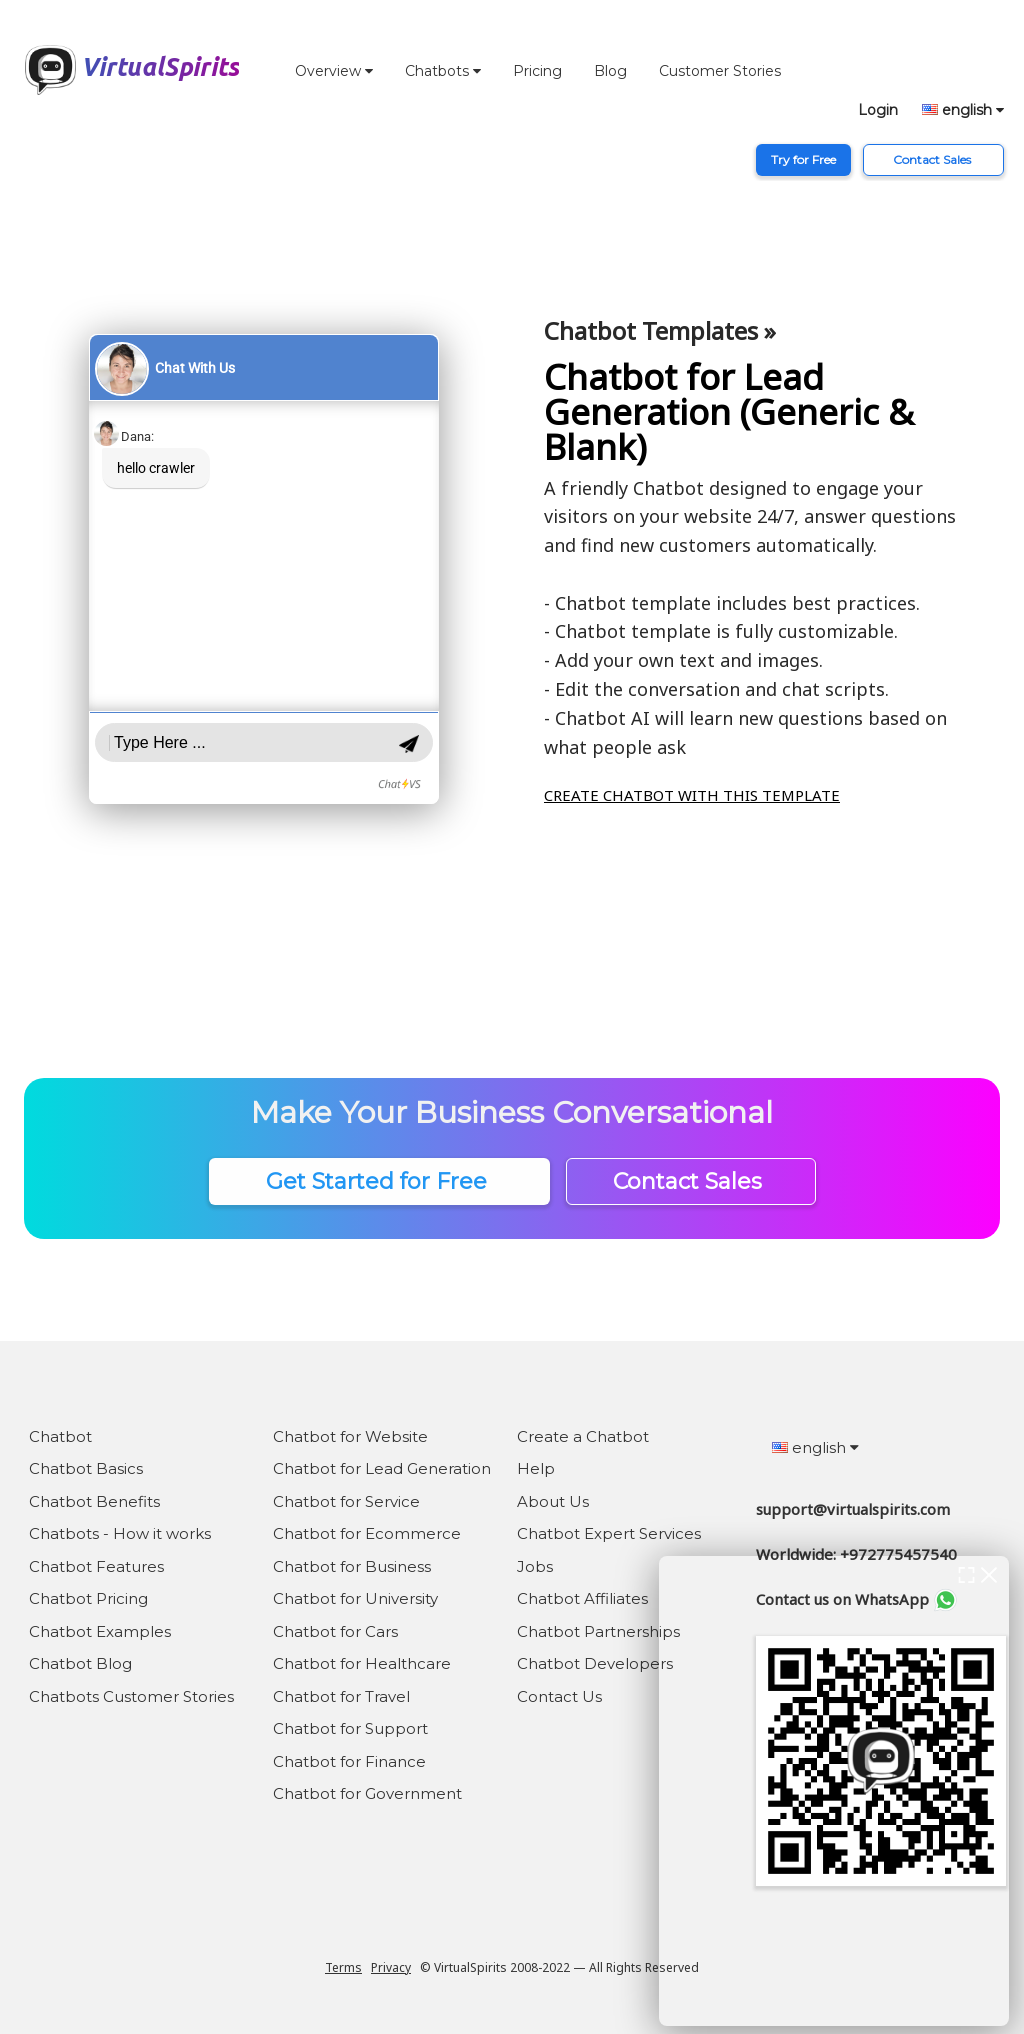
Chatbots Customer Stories (131, 1696)
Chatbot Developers (595, 1663)
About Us (553, 1501)
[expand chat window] (966, 1573)
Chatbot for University (355, 1598)
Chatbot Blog (80, 1663)
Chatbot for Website (350, 1436)
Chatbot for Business (352, 1566)
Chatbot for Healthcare (362, 1663)
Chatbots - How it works (120, 1533)
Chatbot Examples (100, 1631)
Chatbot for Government (367, 1793)
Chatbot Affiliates (582, 1598)
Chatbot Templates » (660, 330)
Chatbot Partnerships (598, 1631)
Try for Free (803, 159)
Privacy (391, 1967)
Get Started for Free (379, 1181)
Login (878, 110)
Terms (343, 1967)
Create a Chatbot (583, 1436)
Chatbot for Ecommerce (367, 1533)
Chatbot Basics (86, 1468)
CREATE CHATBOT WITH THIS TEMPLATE (692, 795)
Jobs (535, 1566)
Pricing (537, 71)
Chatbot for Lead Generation (382, 1468)
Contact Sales (933, 159)
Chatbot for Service (346, 1501)
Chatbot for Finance (349, 1761)
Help (536, 1468)
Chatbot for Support (350, 1728)
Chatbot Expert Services (609, 1533)
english (963, 110)
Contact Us (559, 1696)
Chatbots (443, 71)
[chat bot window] (834, 1791)
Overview (334, 71)
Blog (610, 71)
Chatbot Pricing (88, 1598)
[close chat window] (989, 1573)
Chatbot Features (96, 1566)
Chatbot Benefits (94, 1501)
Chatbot (60, 1436)
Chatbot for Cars (335, 1631)
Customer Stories (720, 71)
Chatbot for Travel (341, 1696)
